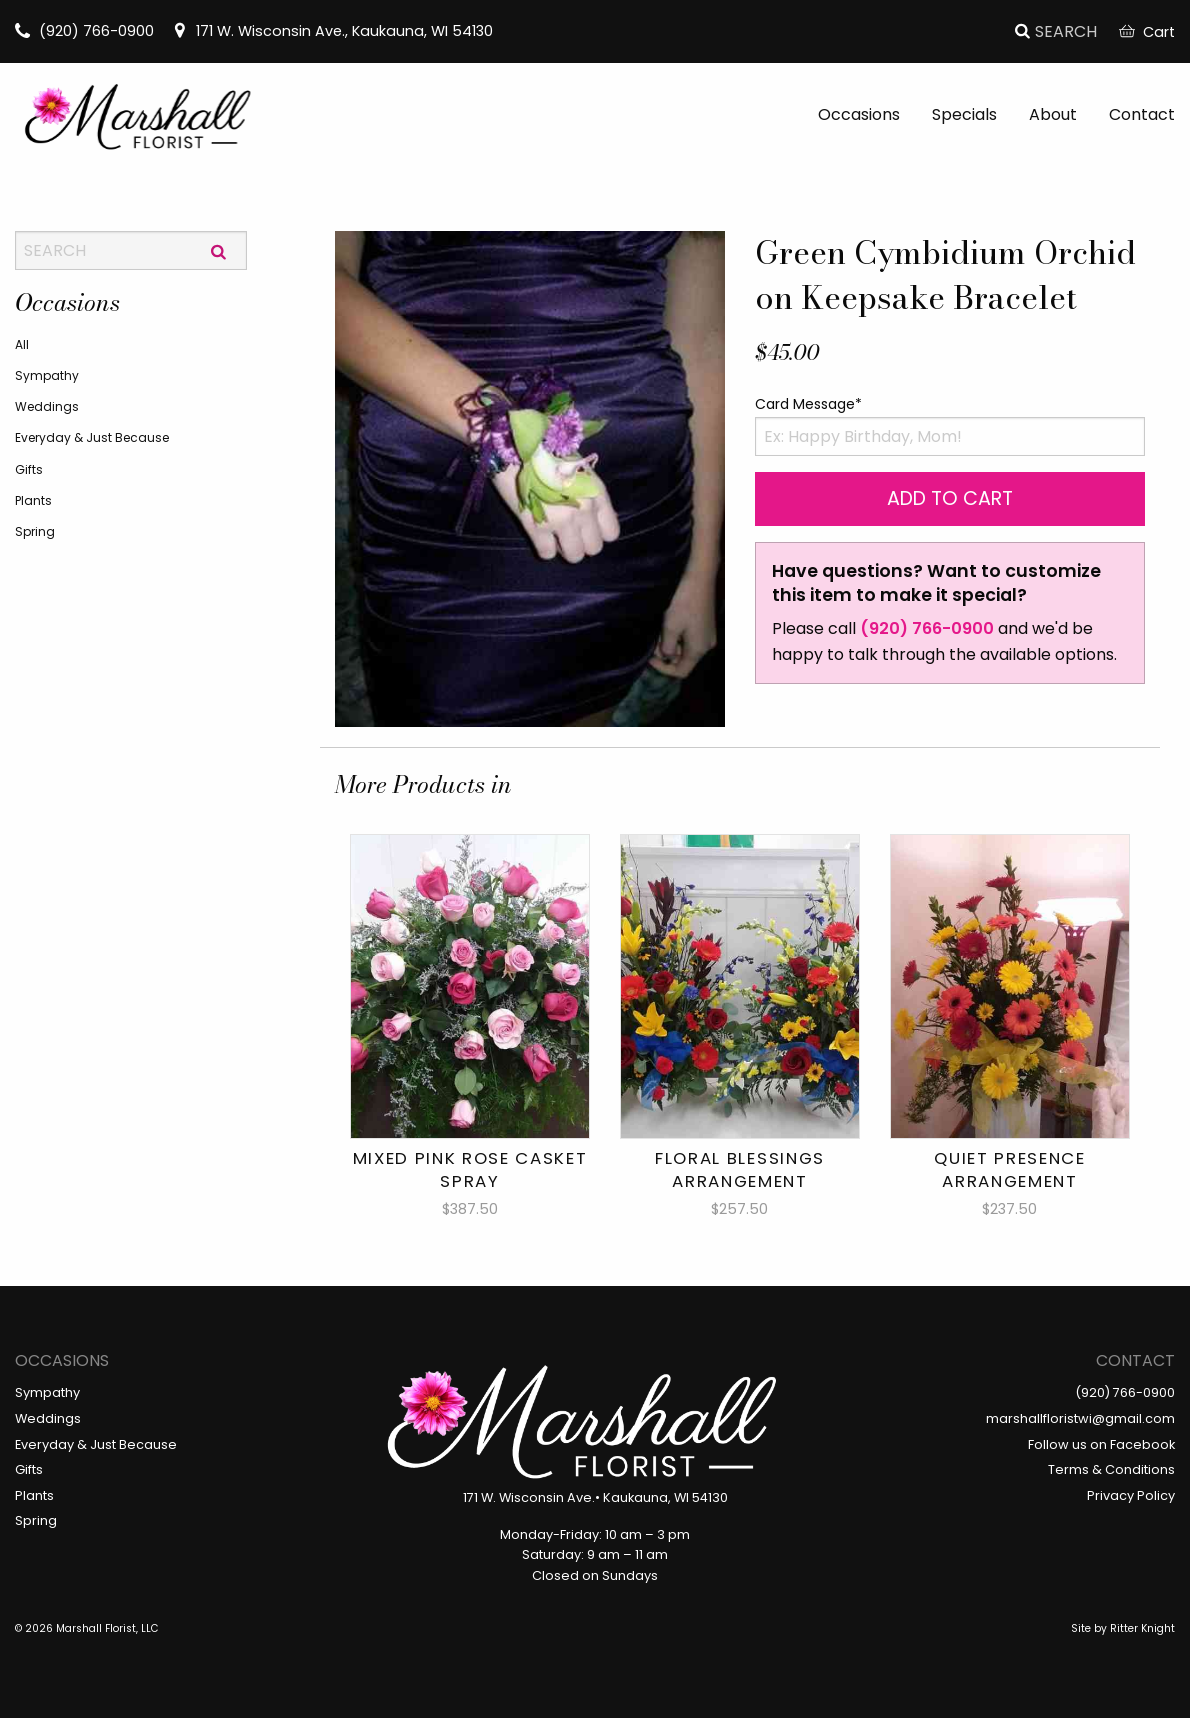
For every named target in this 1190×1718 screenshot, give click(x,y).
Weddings (47, 406)
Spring (35, 531)
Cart (1147, 32)
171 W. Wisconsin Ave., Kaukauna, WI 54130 (332, 31)
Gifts (29, 469)
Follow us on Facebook (1101, 1444)
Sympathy (47, 375)
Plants (33, 500)
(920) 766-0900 (84, 31)
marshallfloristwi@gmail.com (1080, 1418)
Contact (1142, 114)
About (1053, 114)
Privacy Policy (1131, 1495)
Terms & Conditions (1111, 1469)
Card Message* (808, 404)
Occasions (859, 114)
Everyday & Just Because (92, 437)
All (22, 344)
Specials (964, 114)
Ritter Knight (1142, 1628)
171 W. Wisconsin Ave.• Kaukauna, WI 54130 (595, 1497)
